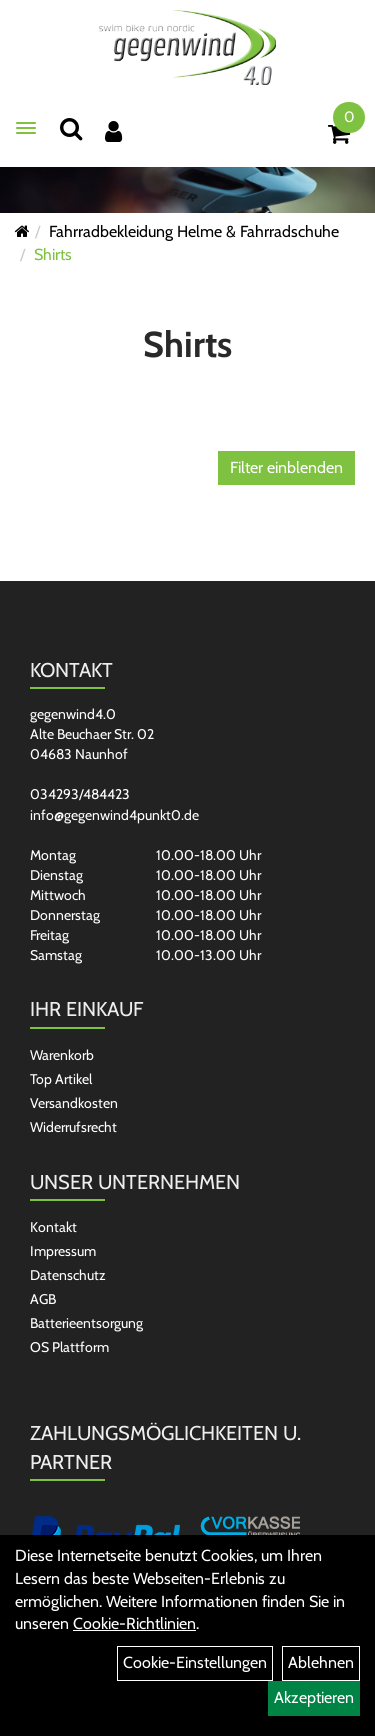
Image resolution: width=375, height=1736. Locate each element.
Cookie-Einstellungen (195, 1662)
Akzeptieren (314, 1697)
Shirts (53, 254)
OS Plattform (69, 1347)
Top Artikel (61, 1079)
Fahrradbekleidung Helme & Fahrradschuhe (194, 231)
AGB (43, 1299)
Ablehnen (321, 1662)
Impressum (63, 1251)
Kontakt (53, 1227)
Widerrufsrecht (73, 1127)
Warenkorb (62, 1055)
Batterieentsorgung (86, 1323)
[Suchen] (71, 128)
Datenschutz (68, 1275)
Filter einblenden (286, 467)
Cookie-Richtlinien (134, 1623)
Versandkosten (74, 1103)
